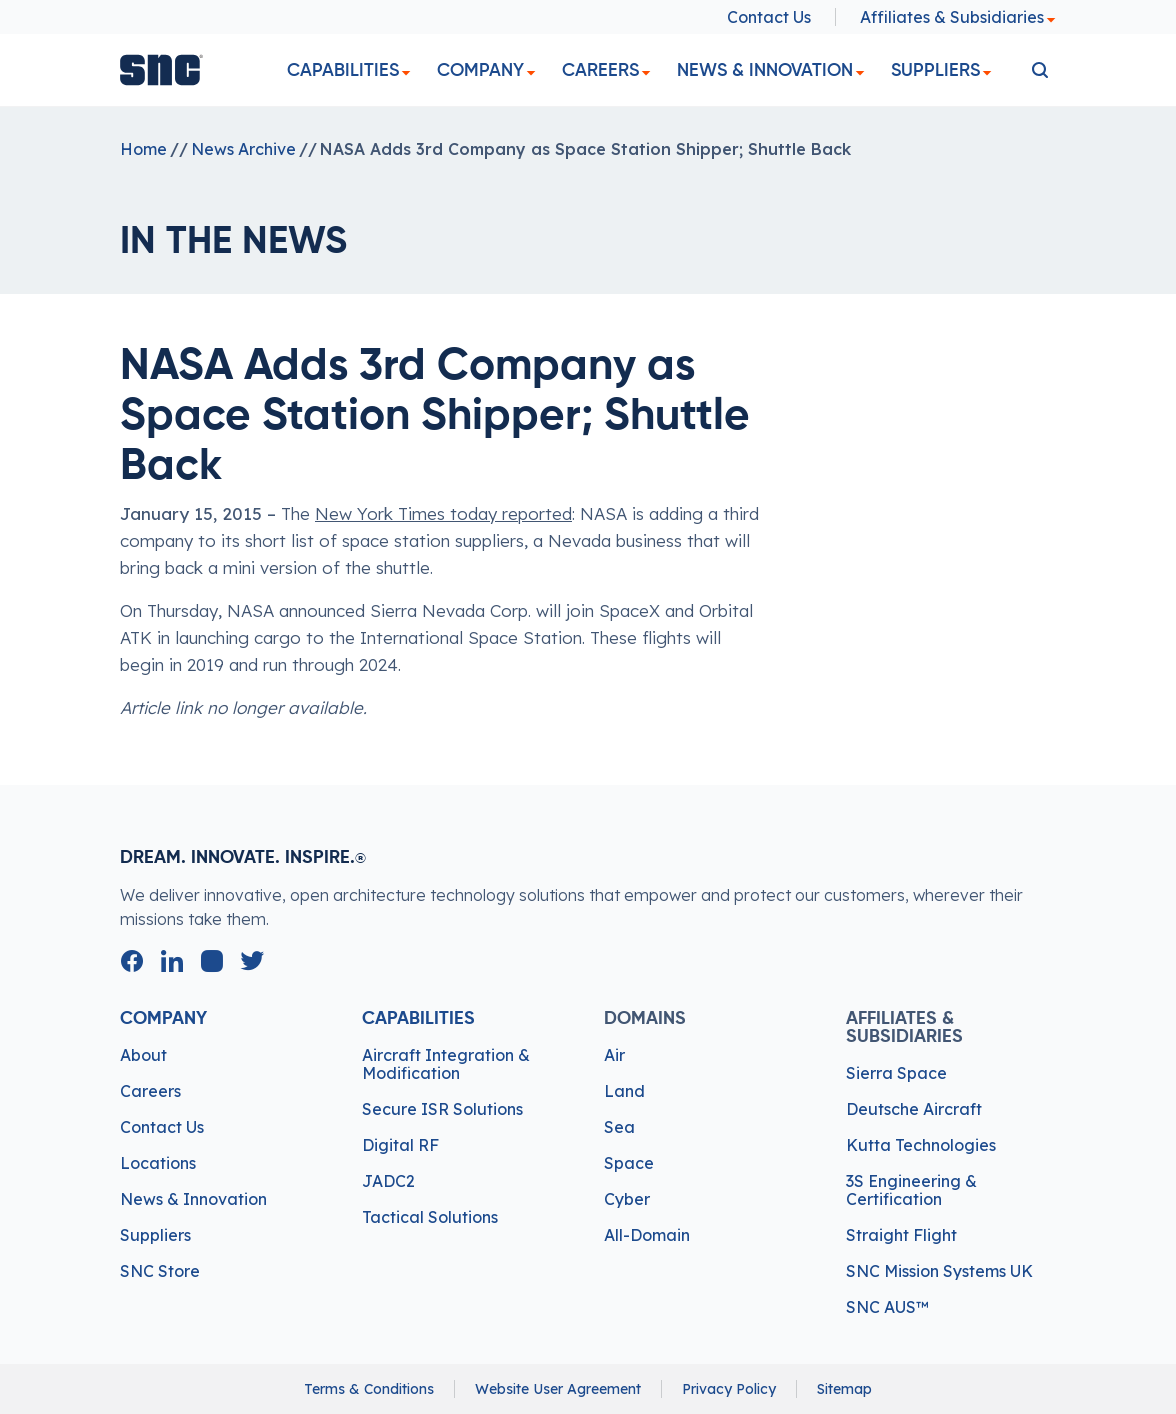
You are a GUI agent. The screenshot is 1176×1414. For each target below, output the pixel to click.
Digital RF (400, 1145)
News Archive (243, 149)
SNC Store (160, 1271)
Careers (600, 70)
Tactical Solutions (430, 1217)
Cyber (627, 1199)
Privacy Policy (729, 1389)
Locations (158, 1163)
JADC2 (388, 1181)
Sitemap (844, 1389)
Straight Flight (901, 1235)
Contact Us (769, 17)
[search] (1040, 70)
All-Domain (647, 1235)
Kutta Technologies (921, 1145)
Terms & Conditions (369, 1389)
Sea (619, 1127)
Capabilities (343, 70)
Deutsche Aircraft (914, 1109)
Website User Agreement (558, 1389)
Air (614, 1055)
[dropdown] (406, 73)
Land (624, 1091)
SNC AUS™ (887, 1307)
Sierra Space (896, 1073)
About (143, 1055)
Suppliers (935, 70)
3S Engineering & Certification (911, 1190)
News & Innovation (765, 70)
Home (143, 149)
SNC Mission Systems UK (939, 1271)
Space (629, 1163)
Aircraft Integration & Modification (446, 1064)
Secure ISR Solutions (442, 1109)
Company (480, 70)
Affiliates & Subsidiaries (958, 17)
